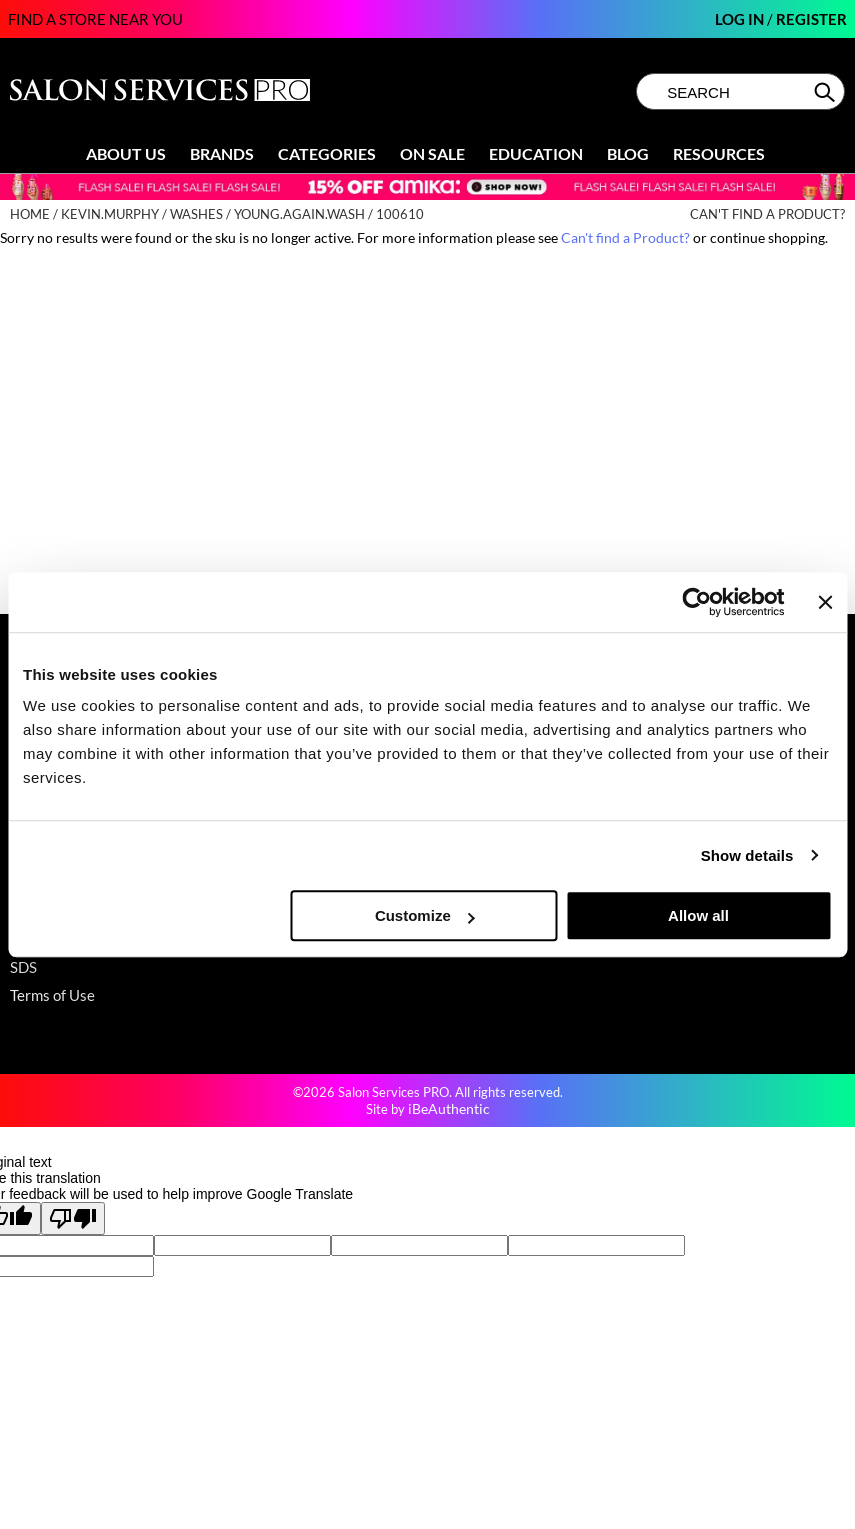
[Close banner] (825, 602)
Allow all (698, 915)
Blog (628, 153)
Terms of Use (52, 995)
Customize (425, 915)
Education (536, 153)
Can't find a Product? (767, 214)
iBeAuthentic (449, 1108)
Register (811, 19)
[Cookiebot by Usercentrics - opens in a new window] (697, 602)
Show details (747, 855)
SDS (23, 967)
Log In (741, 19)
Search (826, 92)
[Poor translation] (73, 1218)
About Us (126, 153)
